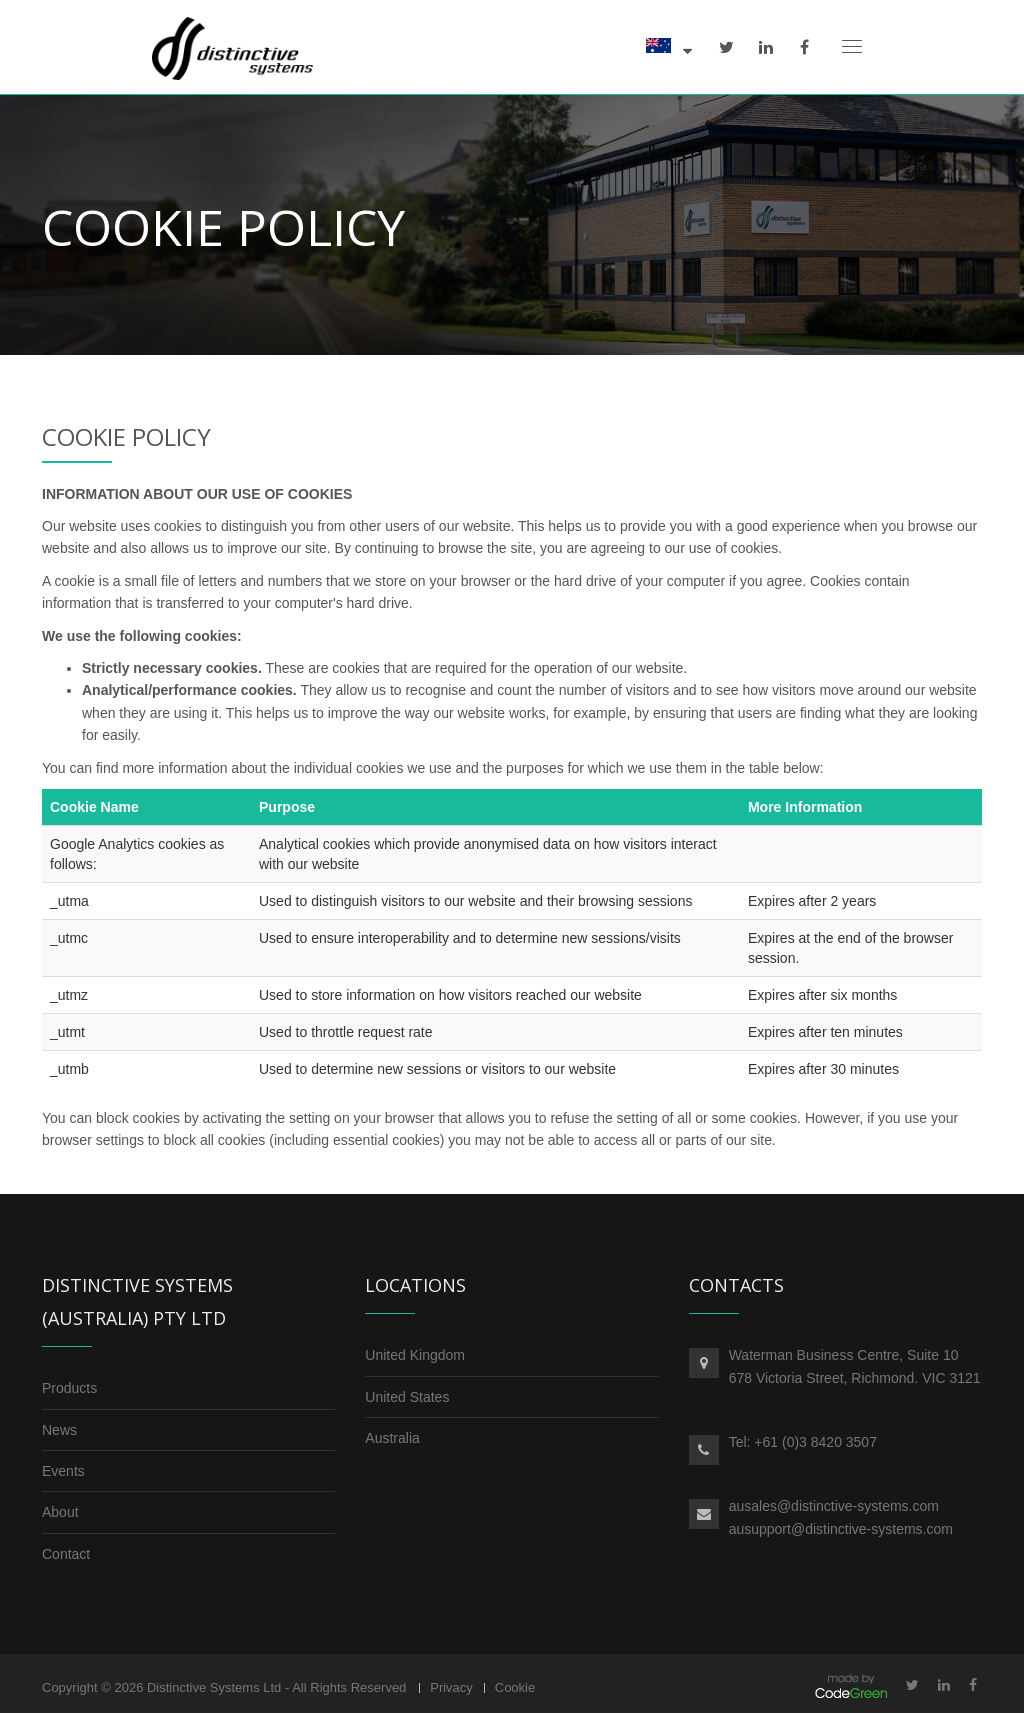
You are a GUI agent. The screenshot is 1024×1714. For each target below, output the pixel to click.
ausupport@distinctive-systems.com (841, 1529)
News (59, 1430)
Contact (66, 1554)
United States (407, 1397)
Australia (392, 1438)
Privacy (451, 1687)
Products (69, 1388)
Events (63, 1471)
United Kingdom (415, 1355)
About (60, 1513)
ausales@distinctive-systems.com (834, 1507)
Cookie (515, 1687)
